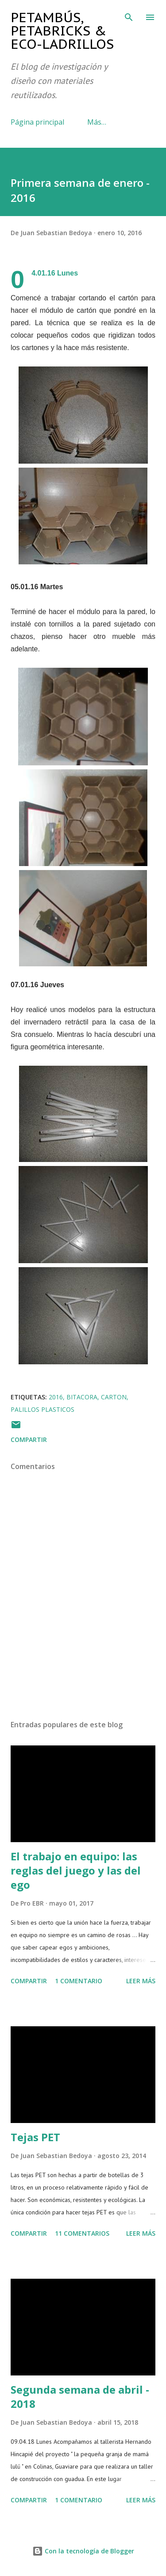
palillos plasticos (42, 1409)
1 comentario (78, 1981)
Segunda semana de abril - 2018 (80, 2396)
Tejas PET (35, 2137)
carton (114, 1397)
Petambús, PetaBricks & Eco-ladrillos (62, 30)
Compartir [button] (29, 1439)
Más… (96, 122)
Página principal (37, 122)
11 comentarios (82, 2233)
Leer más (140, 1981)
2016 (56, 1397)
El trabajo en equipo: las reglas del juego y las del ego (76, 1870)
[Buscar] (129, 16)
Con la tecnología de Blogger (83, 2551)
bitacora (81, 1397)
